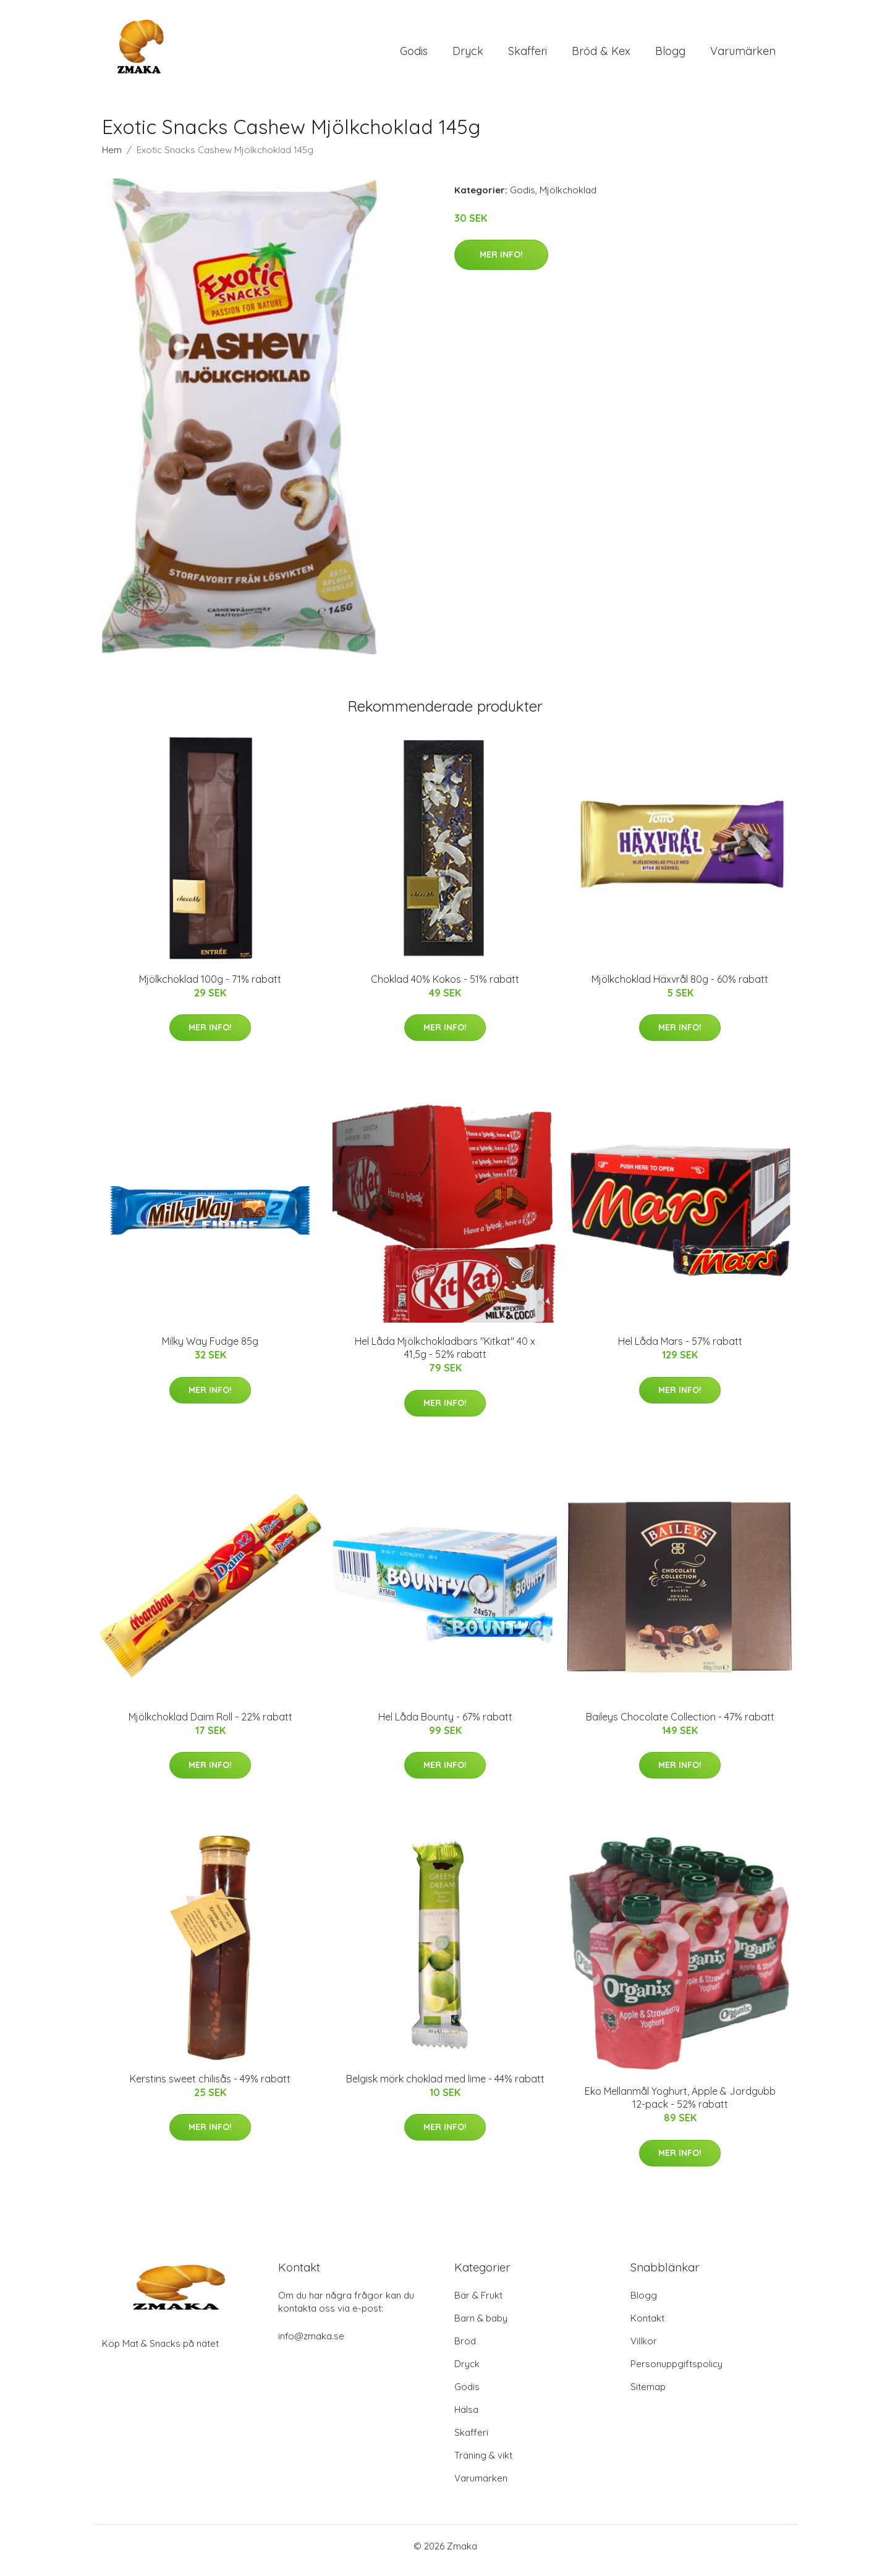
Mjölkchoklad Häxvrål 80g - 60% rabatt (679, 988)
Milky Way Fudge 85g (210, 1350)
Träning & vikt (483, 2464)
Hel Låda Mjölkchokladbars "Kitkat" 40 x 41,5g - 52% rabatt (445, 1356)
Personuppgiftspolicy (676, 2372)
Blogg (670, 55)
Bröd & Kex (601, 55)
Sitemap (648, 2395)
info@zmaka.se (311, 2345)
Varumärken (743, 55)
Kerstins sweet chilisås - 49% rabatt (210, 2087)
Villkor (643, 2349)
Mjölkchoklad (568, 198)
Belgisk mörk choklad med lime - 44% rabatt (445, 2087)
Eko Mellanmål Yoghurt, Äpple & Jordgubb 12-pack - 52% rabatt (680, 2106)
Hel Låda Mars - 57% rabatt (680, 1350)
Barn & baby (480, 2327)
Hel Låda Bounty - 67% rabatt (445, 1725)
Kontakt (647, 2327)
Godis (414, 55)
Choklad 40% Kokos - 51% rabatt (445, 988)
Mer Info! (501, 263)
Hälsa (466, 2418)
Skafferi (527, 55)
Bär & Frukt (478, 2304)
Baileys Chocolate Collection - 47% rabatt (680, 1725)
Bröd (465, 2349)
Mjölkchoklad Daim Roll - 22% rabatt (210, 1725)
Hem (112, 158)
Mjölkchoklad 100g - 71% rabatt (210, 988)
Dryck (467, 55)
